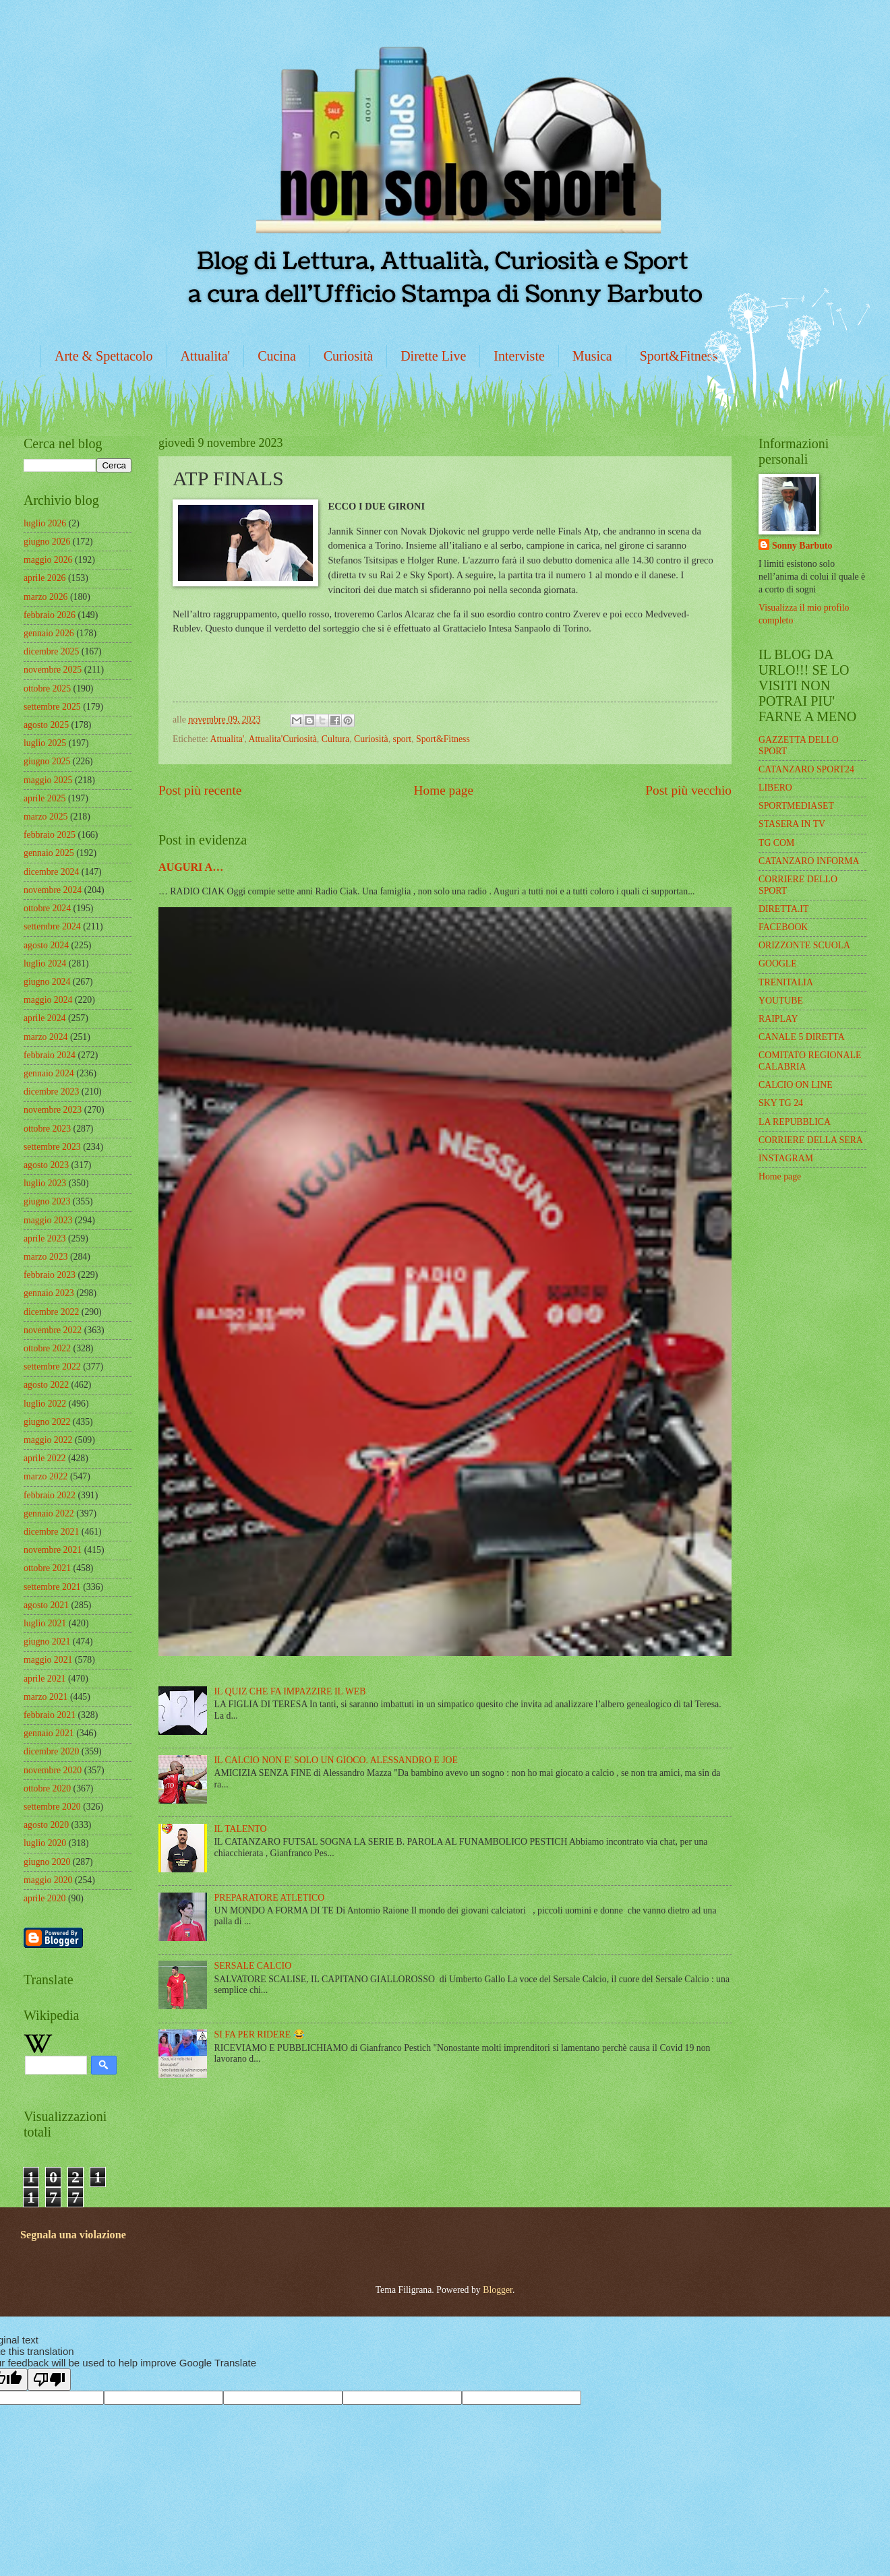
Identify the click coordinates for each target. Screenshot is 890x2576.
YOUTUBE (781, 1000)
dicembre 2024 (51, 872)
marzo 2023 (46, 1257)
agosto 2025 (46, 725)
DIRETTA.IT (783, 909)
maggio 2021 (48, 1660)
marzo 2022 (46, 1476)
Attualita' (206, 355)
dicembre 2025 (51, 651)
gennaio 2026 (49, 633)
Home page (443, 790)
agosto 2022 (46, 1385)
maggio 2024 (48, 1000)
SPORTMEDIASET (796, 806)
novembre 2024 (53, 890)
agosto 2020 (46, 1825)
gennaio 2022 (49, 1513)
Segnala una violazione (73, 2234)
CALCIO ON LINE (796, 1085)
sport (402, 739)
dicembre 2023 (51, 1091)
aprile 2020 (44, 1898)
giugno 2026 (47, 541)
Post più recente (199, 790)
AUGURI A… (190, 867)
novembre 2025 (53, 670)
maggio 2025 (48, 780)
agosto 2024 (46, 945)
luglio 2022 (45, 1404)
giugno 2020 (47, 1862)
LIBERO (775, 788)
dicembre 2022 (51, 1312)
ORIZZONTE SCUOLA (804, 945)
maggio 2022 (48, 1440)
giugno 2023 (47, 1201)
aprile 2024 (44, 1018)
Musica (592, 355)
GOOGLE (778, 963)
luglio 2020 (45, 1843)
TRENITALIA (786, 982)
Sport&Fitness (679, 355)
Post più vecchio (688, 790)
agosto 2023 (46, 1165)
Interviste (519, 355)
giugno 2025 (47, 761)
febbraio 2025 (50, 835)
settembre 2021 (52, 1587)
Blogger (497, 2290)
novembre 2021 (53, 1550)
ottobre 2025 (47, 688)
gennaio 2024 (49, 1073)
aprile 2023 (44, 1238)
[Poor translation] (49, 2379)
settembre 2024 (52, 926)
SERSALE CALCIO (253, 1966)
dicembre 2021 (51, 1532)
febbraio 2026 (50, 615)
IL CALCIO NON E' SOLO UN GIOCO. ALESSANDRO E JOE (336, 1760)
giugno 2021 (47, 1641)
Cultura (335, 739)
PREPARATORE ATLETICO (269, 1898)
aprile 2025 (44, 798)
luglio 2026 (45, 523)
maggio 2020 (48, 1880)
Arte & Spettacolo (104, 355)
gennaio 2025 (49, 853)
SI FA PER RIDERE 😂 (259, 2034)
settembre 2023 (52, 1147)
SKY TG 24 (781, 1103)
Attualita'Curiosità (282, 739)
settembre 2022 (52, 1366)
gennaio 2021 (49, 1733)
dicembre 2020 (51, 1751)
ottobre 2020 (47, 1788)
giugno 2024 (47, 982)
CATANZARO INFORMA (809, 861)
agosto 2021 (46, 1605)
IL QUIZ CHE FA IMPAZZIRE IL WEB (290, 1691)
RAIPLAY (778, 1019)
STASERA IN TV (792, 824)
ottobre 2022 (47, 1348)
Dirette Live (433, 355)
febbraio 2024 (50, 1055)
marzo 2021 (46, 1697)
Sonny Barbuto (802, 546)
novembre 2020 (53, 1770)
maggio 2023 (48, 1220)
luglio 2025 (45, 743)
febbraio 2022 (50, 1495)
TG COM (776, 843)
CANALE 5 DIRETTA (802, 1037)
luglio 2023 (45, 1183)
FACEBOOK (783, 927)
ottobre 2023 (47, 1129)
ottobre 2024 (47, 908)
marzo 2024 (46, 1037)
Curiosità (348, 355)
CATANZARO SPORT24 (806, 769)
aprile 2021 (44, 1679)
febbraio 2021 (50, 1715)
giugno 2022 (47, 1422)
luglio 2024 (45, 963)
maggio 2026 (48, 560)
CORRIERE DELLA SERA (811, 1140)
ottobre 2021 (47, 1568)
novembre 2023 (53, 1110)
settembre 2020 (52, 1807)
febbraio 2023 (50, 1275)
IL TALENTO (240, 1829)
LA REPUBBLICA (795, 1122)
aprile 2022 (44, 1458)
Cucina (277, 355)
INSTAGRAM (786, 1158)
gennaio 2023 (49, 1293)
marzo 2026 (46, 597)
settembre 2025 (52, 707)
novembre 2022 (53, 1330)
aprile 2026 (44, 578)
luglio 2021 (45, 1623)
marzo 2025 (46, 816)
